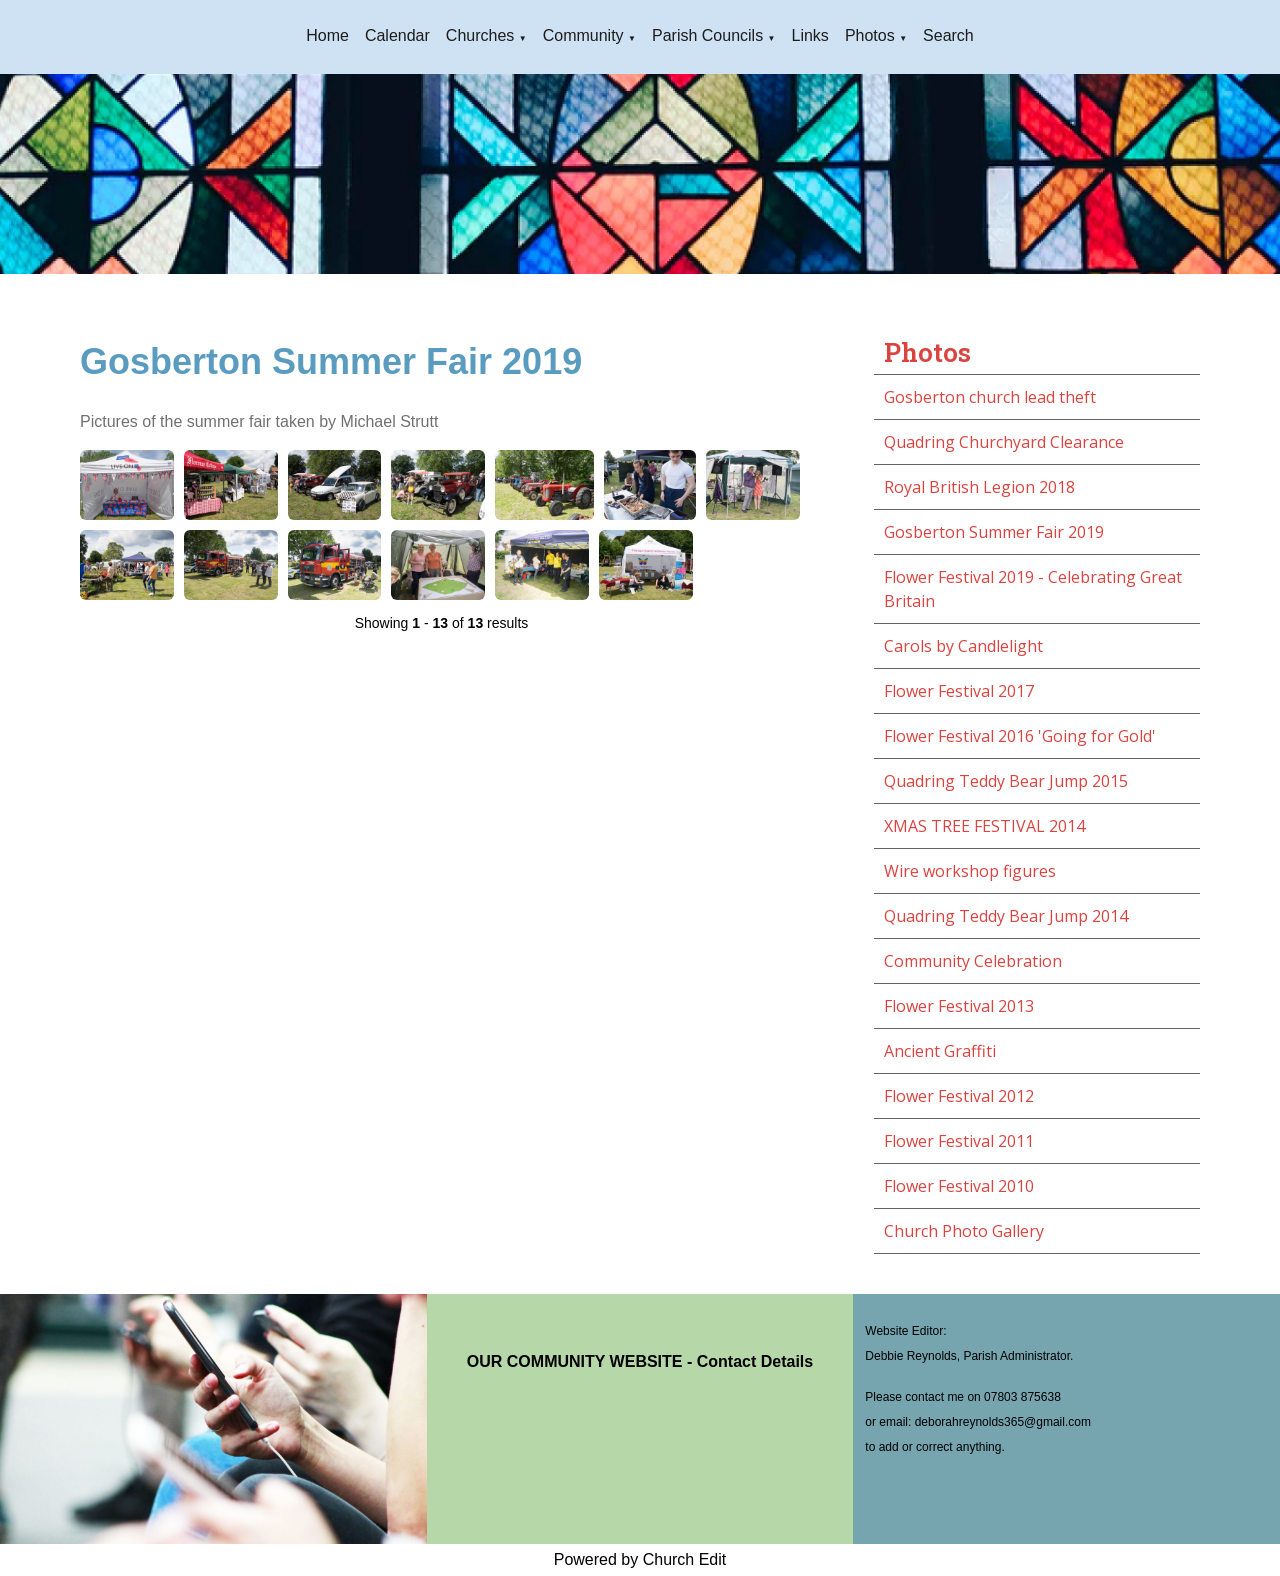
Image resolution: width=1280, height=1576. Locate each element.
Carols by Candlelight (963, 646)
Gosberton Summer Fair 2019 (994, 532)
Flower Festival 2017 (959, 691)
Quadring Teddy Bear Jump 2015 (1006, 781)
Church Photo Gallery (964, 1231)
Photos (870, 35)
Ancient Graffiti (940, 1051)
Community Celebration (973, 961)
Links (810, 35)
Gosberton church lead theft (990, 397)
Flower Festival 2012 (959, 1096)
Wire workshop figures (970, 871)
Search (948, 35)
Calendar (397, 35)
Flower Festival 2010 (959, 1186)
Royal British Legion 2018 (979, 487)
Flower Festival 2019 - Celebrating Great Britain (1033, 589)
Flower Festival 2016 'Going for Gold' (1020, 736)
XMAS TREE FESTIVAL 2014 (984, 826)
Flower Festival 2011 (959, 1141)
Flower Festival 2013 (959, 1006)
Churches (480, 35)
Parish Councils (707, 35)
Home (327, 35)
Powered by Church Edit (640, 1559)
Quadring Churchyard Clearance (1004, 442)
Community (583, 35)
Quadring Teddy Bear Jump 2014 (1006, 916)
